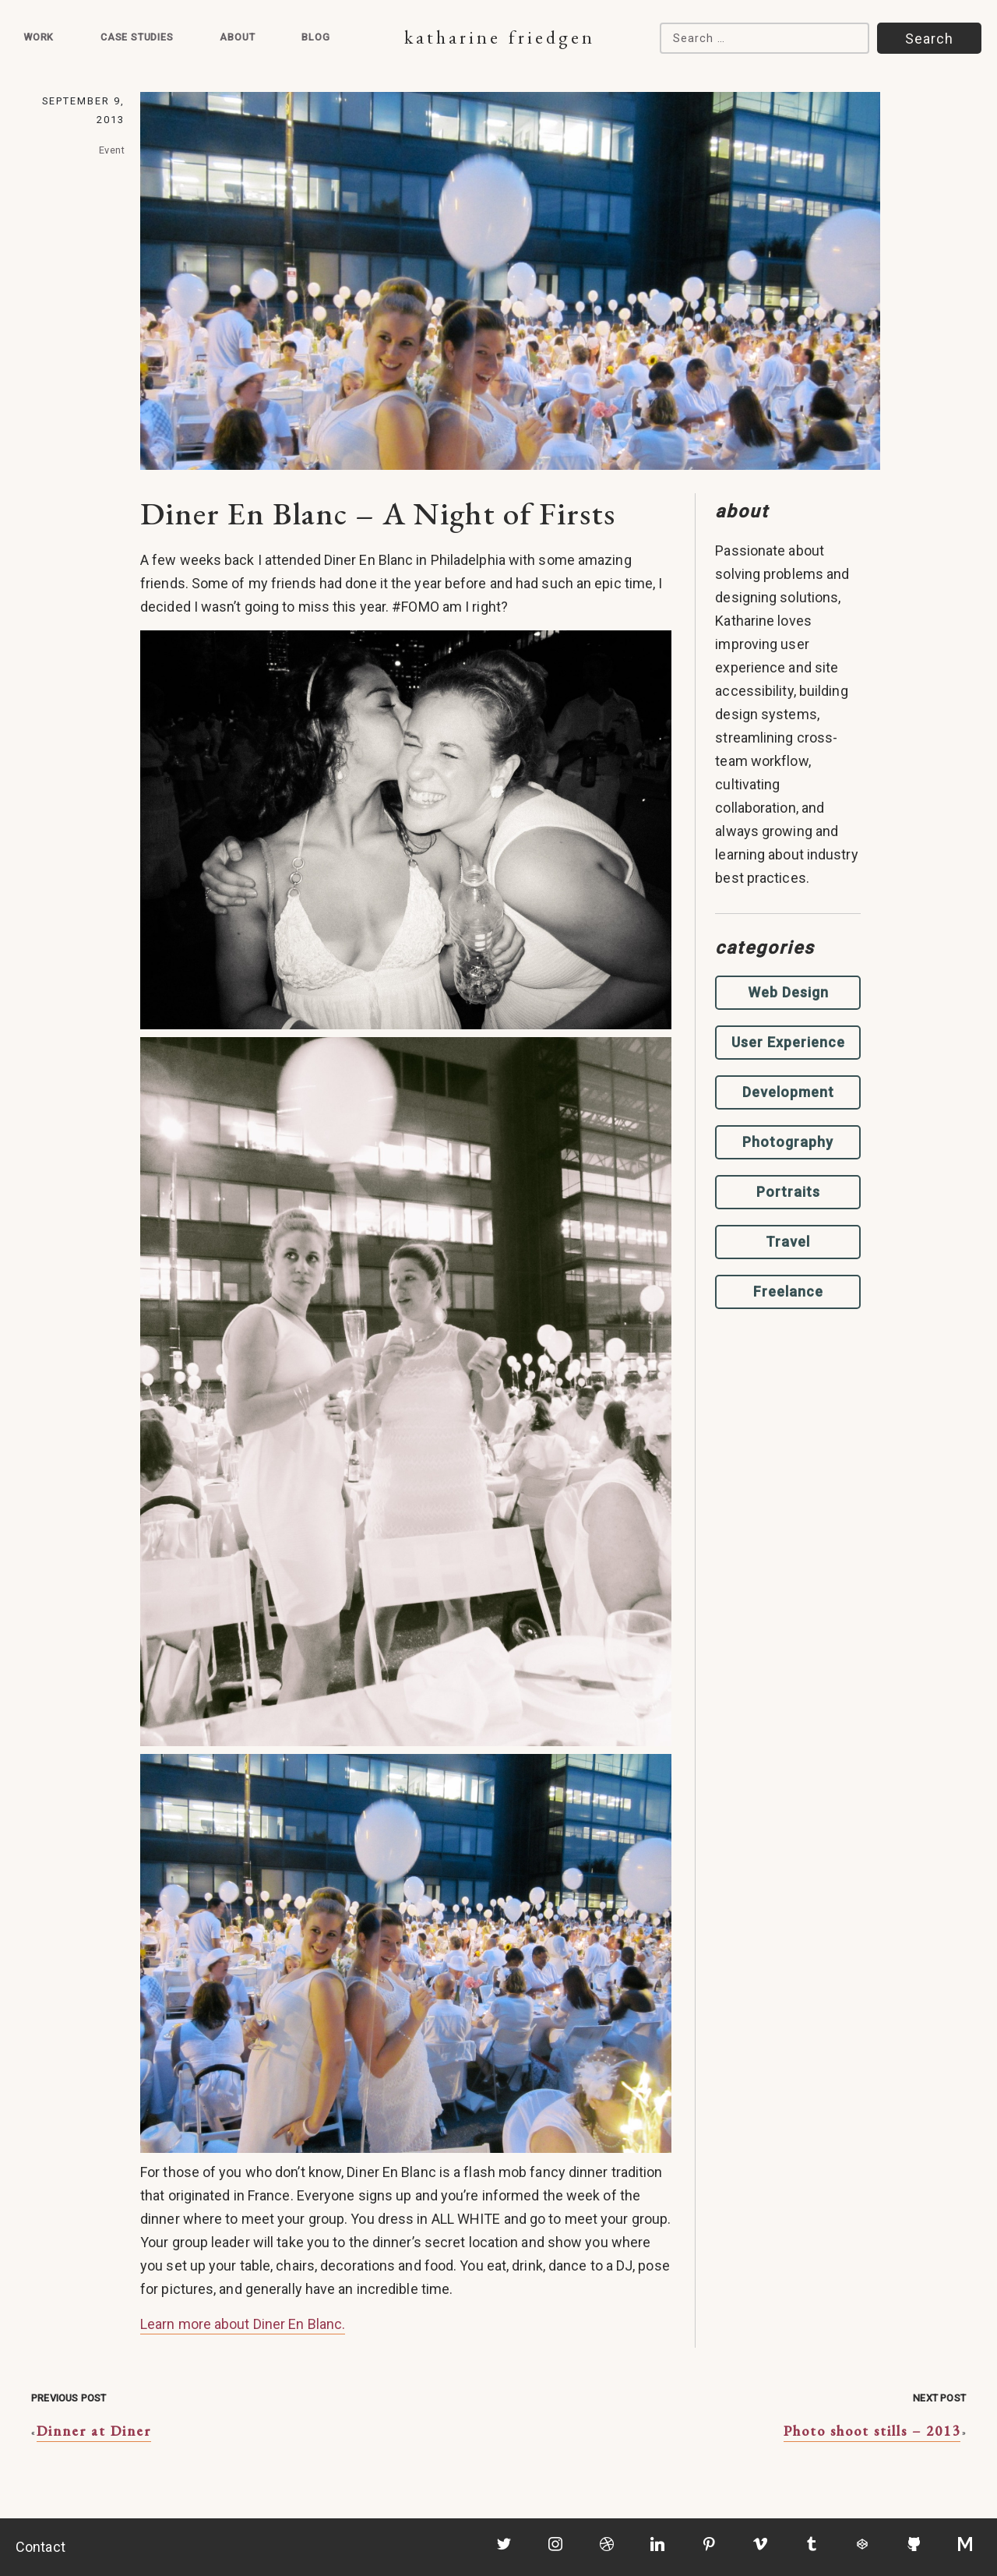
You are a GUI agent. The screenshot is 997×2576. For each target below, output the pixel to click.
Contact (40, 2547)
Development (788, 1092)
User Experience (788, 1042)
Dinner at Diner (94, 2431)
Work (38, 37)
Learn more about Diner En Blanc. (242, 2324)
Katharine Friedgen (499, 37)
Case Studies (137, 37)
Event (112, 150)
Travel (788, 1241)
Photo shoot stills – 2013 (872, 2431)
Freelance (788, 1291)
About (237, 37)
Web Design (788, 992)
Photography (787, 1142)
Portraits (788, 1192)
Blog (315, 37)
